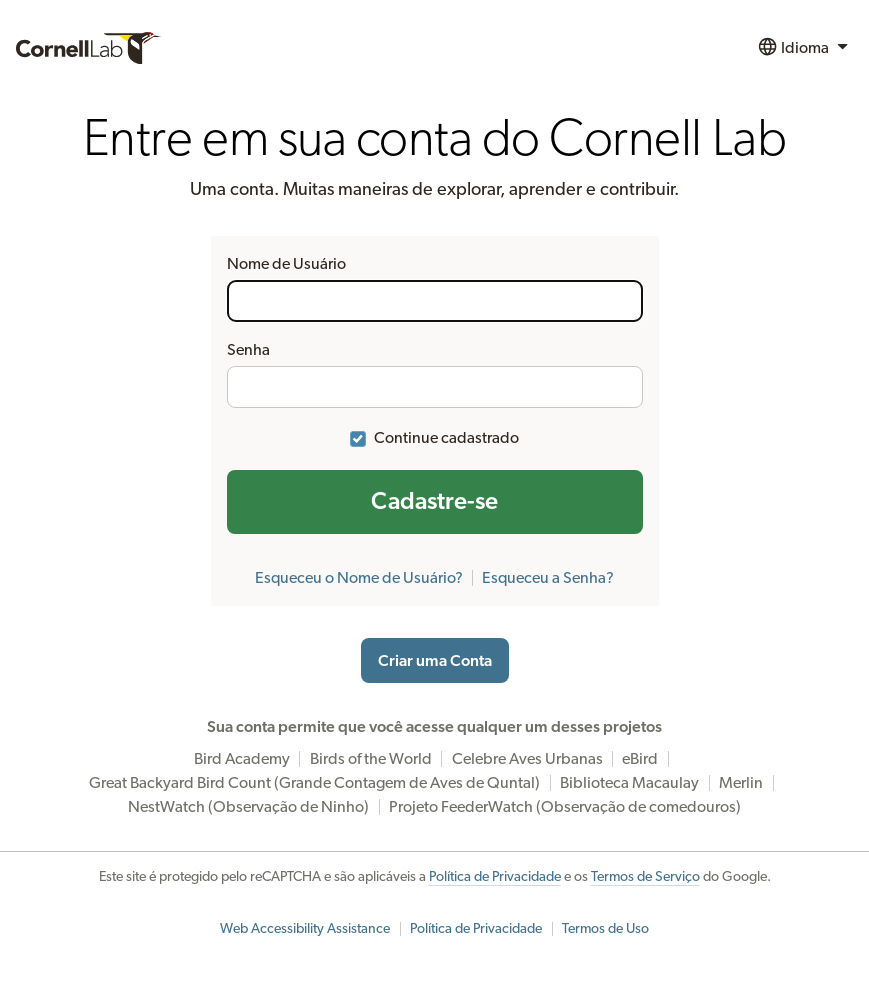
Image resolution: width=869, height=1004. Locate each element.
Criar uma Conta (435, 661)
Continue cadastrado (446, 438)
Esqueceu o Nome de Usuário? (359, 578)
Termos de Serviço (645, 877)
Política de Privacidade (495, 877)
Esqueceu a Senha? (548, 578)
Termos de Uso (605, 929)
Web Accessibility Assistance (305, 929)
